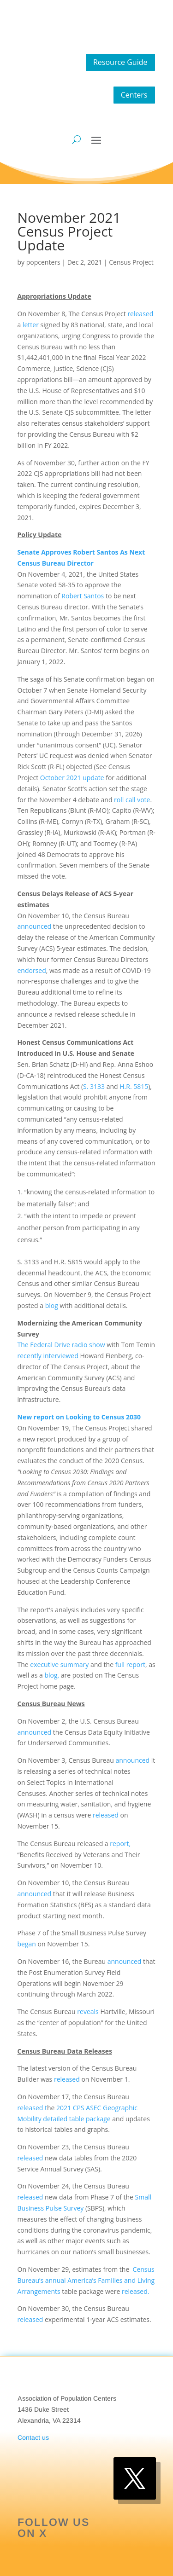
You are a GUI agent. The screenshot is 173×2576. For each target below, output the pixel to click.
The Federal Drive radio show (61, 1344)
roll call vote (132, 799)
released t (32, 2107)
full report (130, 1664)
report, (120, 1843)
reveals (87, 2011)
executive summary (59, 1664)
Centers (134, 95)
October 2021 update (72, 777)
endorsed (32, 970)
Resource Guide (120, 62)
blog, (51, 1675)
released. (135, 2291)
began (27, 1943)
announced (35, 926)
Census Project (131, 262)
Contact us (33, 2437)
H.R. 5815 (133, 1086)
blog (51, 1305)
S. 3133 (94, 1086)
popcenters (43, 262)
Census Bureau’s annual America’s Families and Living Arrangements (86, 2280)
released (140, 313)
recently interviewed (48, 1355)
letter (31, 324)
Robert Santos (82, 595)
